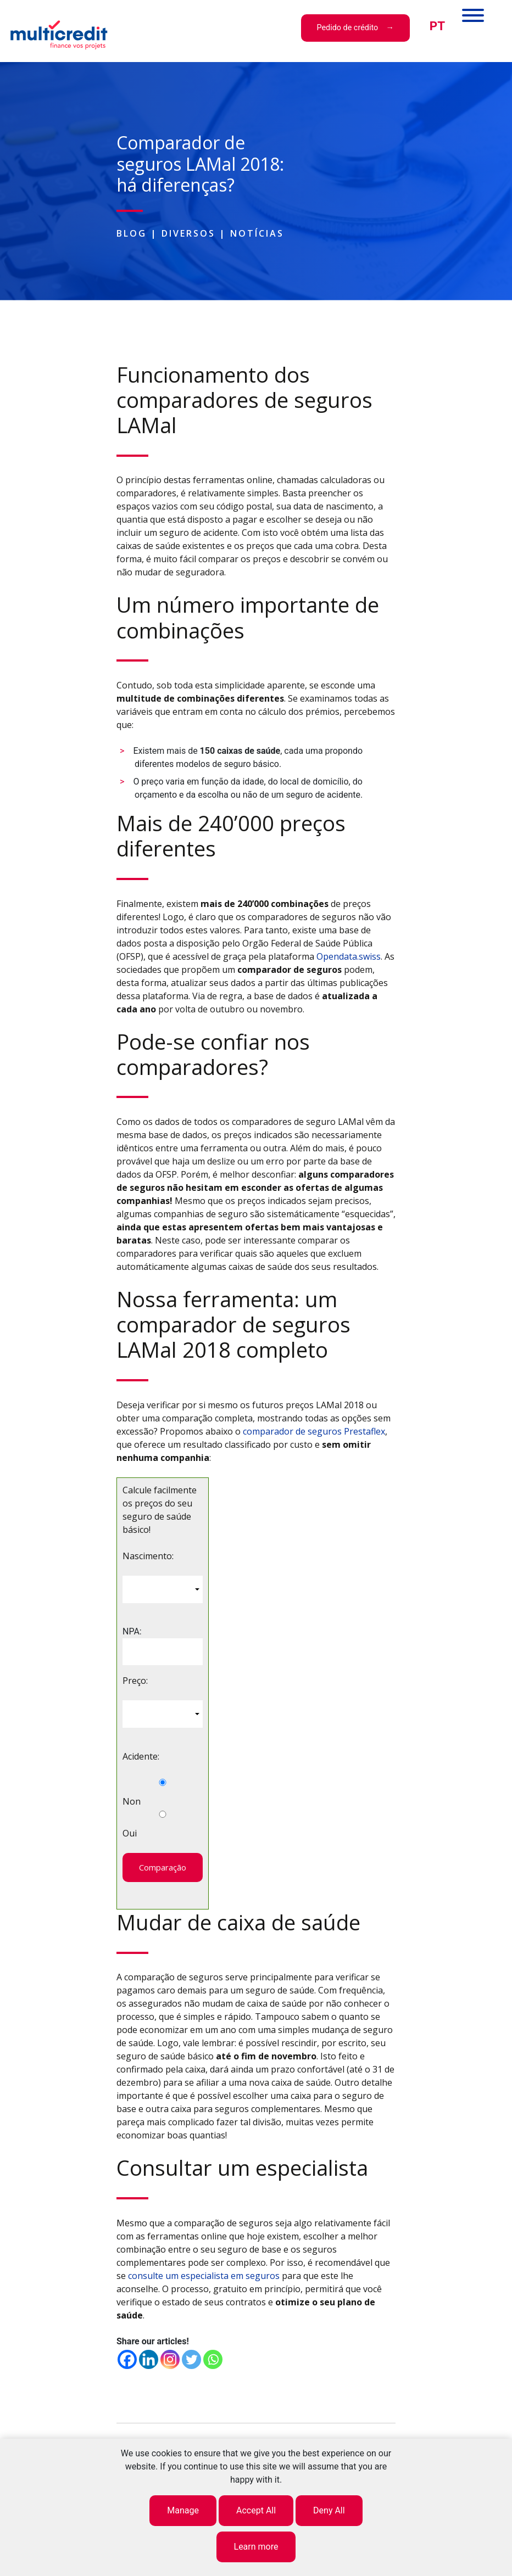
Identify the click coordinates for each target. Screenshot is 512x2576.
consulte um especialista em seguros (204, 2276)
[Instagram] (170, 2359)
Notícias (257, 233)
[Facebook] (127, 2359)
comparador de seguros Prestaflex (314, 1431)
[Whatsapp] (212, 2359)
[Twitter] (191, 2359)
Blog (131, 233)
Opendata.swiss (348, 956)
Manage (183, 2510)
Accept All (256, 2510)
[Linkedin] (148, 2359)
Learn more (256, 2546)
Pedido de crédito (347, 27)
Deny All (329, 2510)
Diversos (188, 233)
